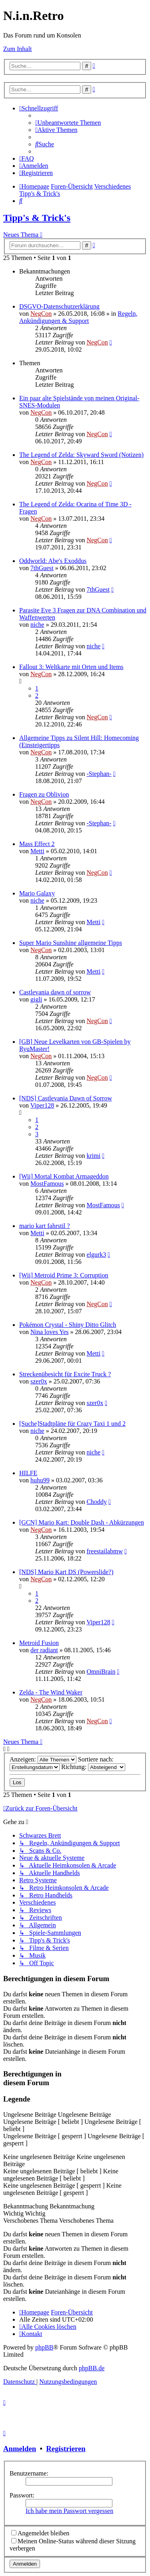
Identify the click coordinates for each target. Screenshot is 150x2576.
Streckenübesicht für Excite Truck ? (65, 1374)
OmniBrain (100, 1671)
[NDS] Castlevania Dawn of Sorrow (65, 1098)
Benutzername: (29, 2473)
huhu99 (40, 1480)
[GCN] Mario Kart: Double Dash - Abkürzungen (81, 1522)
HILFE (28, 1473)
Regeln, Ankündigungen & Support (78, 317)
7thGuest (42, 568)
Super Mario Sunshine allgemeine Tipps (70, 942)
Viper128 (42, 1105)
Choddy (96, 1501)
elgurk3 (96, 1254)
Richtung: (93, 1766)
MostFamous (47, 1183)
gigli (36, 999)
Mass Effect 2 (37, 843)
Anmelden (19, 2448)
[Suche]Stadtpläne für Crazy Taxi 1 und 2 (72, 1423)
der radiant (44, 1650)
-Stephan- (98, 773)
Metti (37, 851)
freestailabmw (104, 1551)
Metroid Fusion (39, 1642)
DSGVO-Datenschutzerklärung (59, 306)
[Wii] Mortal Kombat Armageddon (64, 1176)
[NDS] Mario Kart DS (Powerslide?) (66, 1571)
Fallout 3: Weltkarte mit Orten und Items (71, 666)
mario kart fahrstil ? (44, 1225)
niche (37, 624)
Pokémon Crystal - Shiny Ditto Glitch (67, 1324)
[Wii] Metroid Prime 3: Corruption (63, 1275)
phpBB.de (91, 2368)
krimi (93, 1155)
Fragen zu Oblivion (44, 794)
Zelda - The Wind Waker (50, 1692)
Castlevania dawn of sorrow (55, 992)
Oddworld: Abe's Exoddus (52, 560)
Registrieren (65, 2448)
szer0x (38, 1381)
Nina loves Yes (49, 1331)
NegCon (41, 313)
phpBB (44, 2347)
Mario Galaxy (37, 893)
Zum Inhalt (17, 48)
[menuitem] (68, 122)
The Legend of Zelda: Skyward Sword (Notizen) (81, 454)
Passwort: (22, 2495)
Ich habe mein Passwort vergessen (69, 2510)
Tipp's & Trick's (36, 218)
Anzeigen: (43, 1759)
